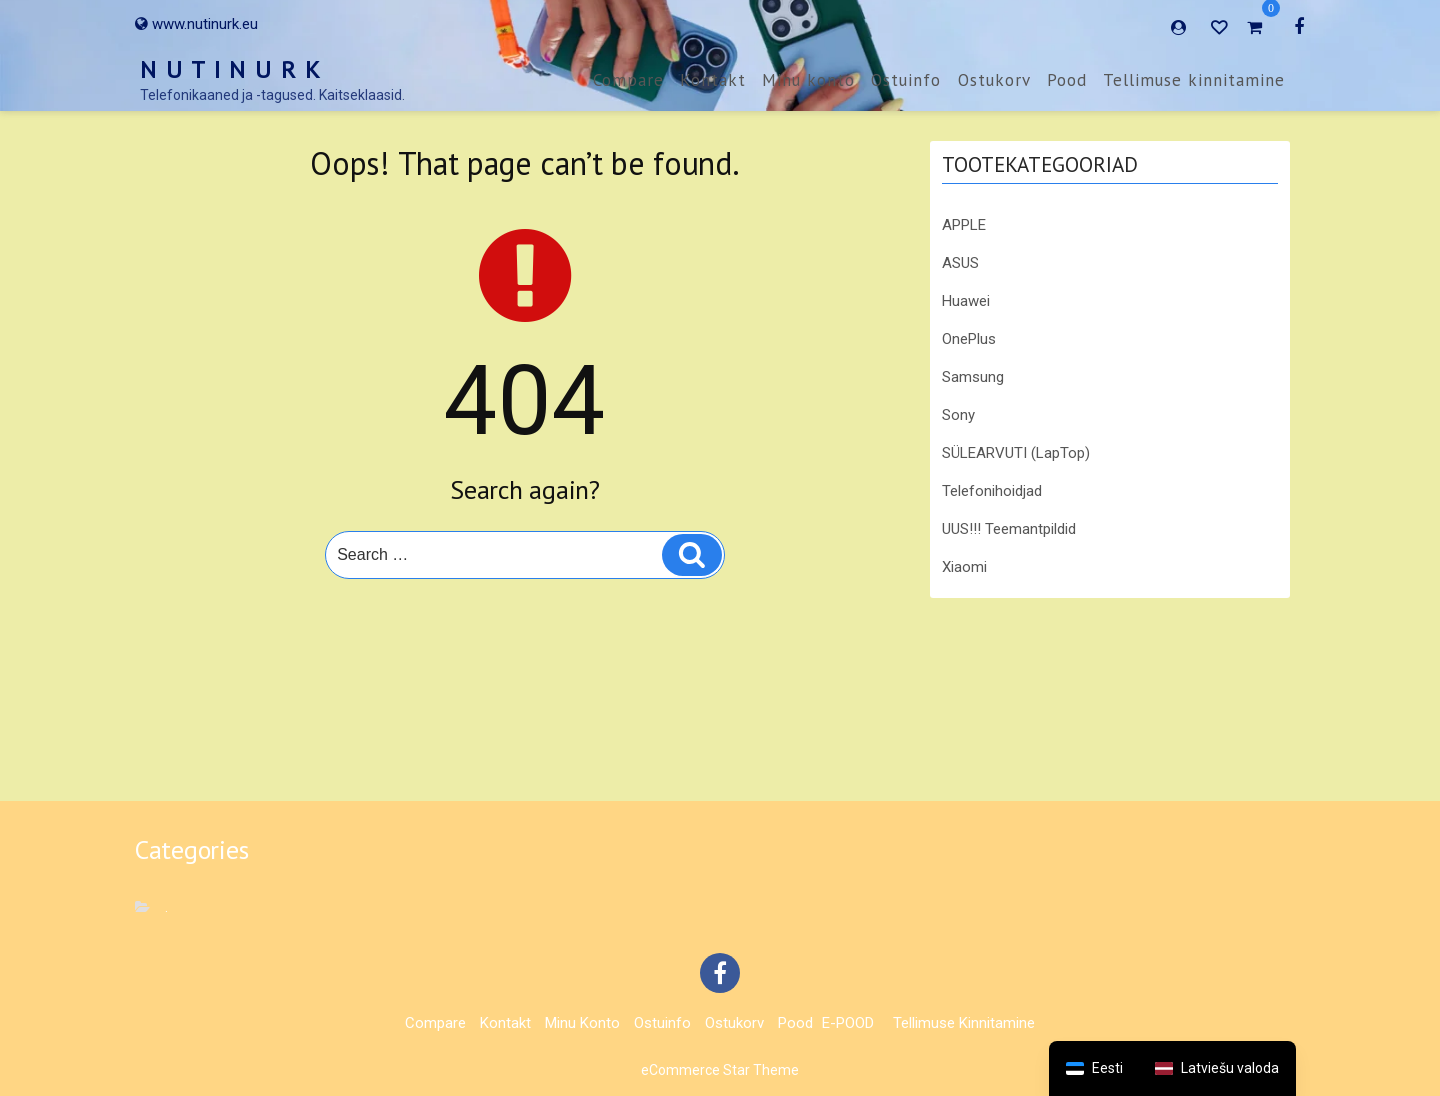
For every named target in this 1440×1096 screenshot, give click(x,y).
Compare (628, 80)
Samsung (973, 377)
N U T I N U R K (231, 69)
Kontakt (713, 80)
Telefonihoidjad (992, 491)
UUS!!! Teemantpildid (1009, 529)
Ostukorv (994, 80)
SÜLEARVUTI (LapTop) (1016, 453)
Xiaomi (964, 567)
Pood (1067, 80)
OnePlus (969, 339)
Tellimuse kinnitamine (1194, 80)
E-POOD (848, 1023)
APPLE (964, 225)
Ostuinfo (906, 80)
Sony (958, 415)
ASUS (960, 263)
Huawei (966, 301)
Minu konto (808, 80)
